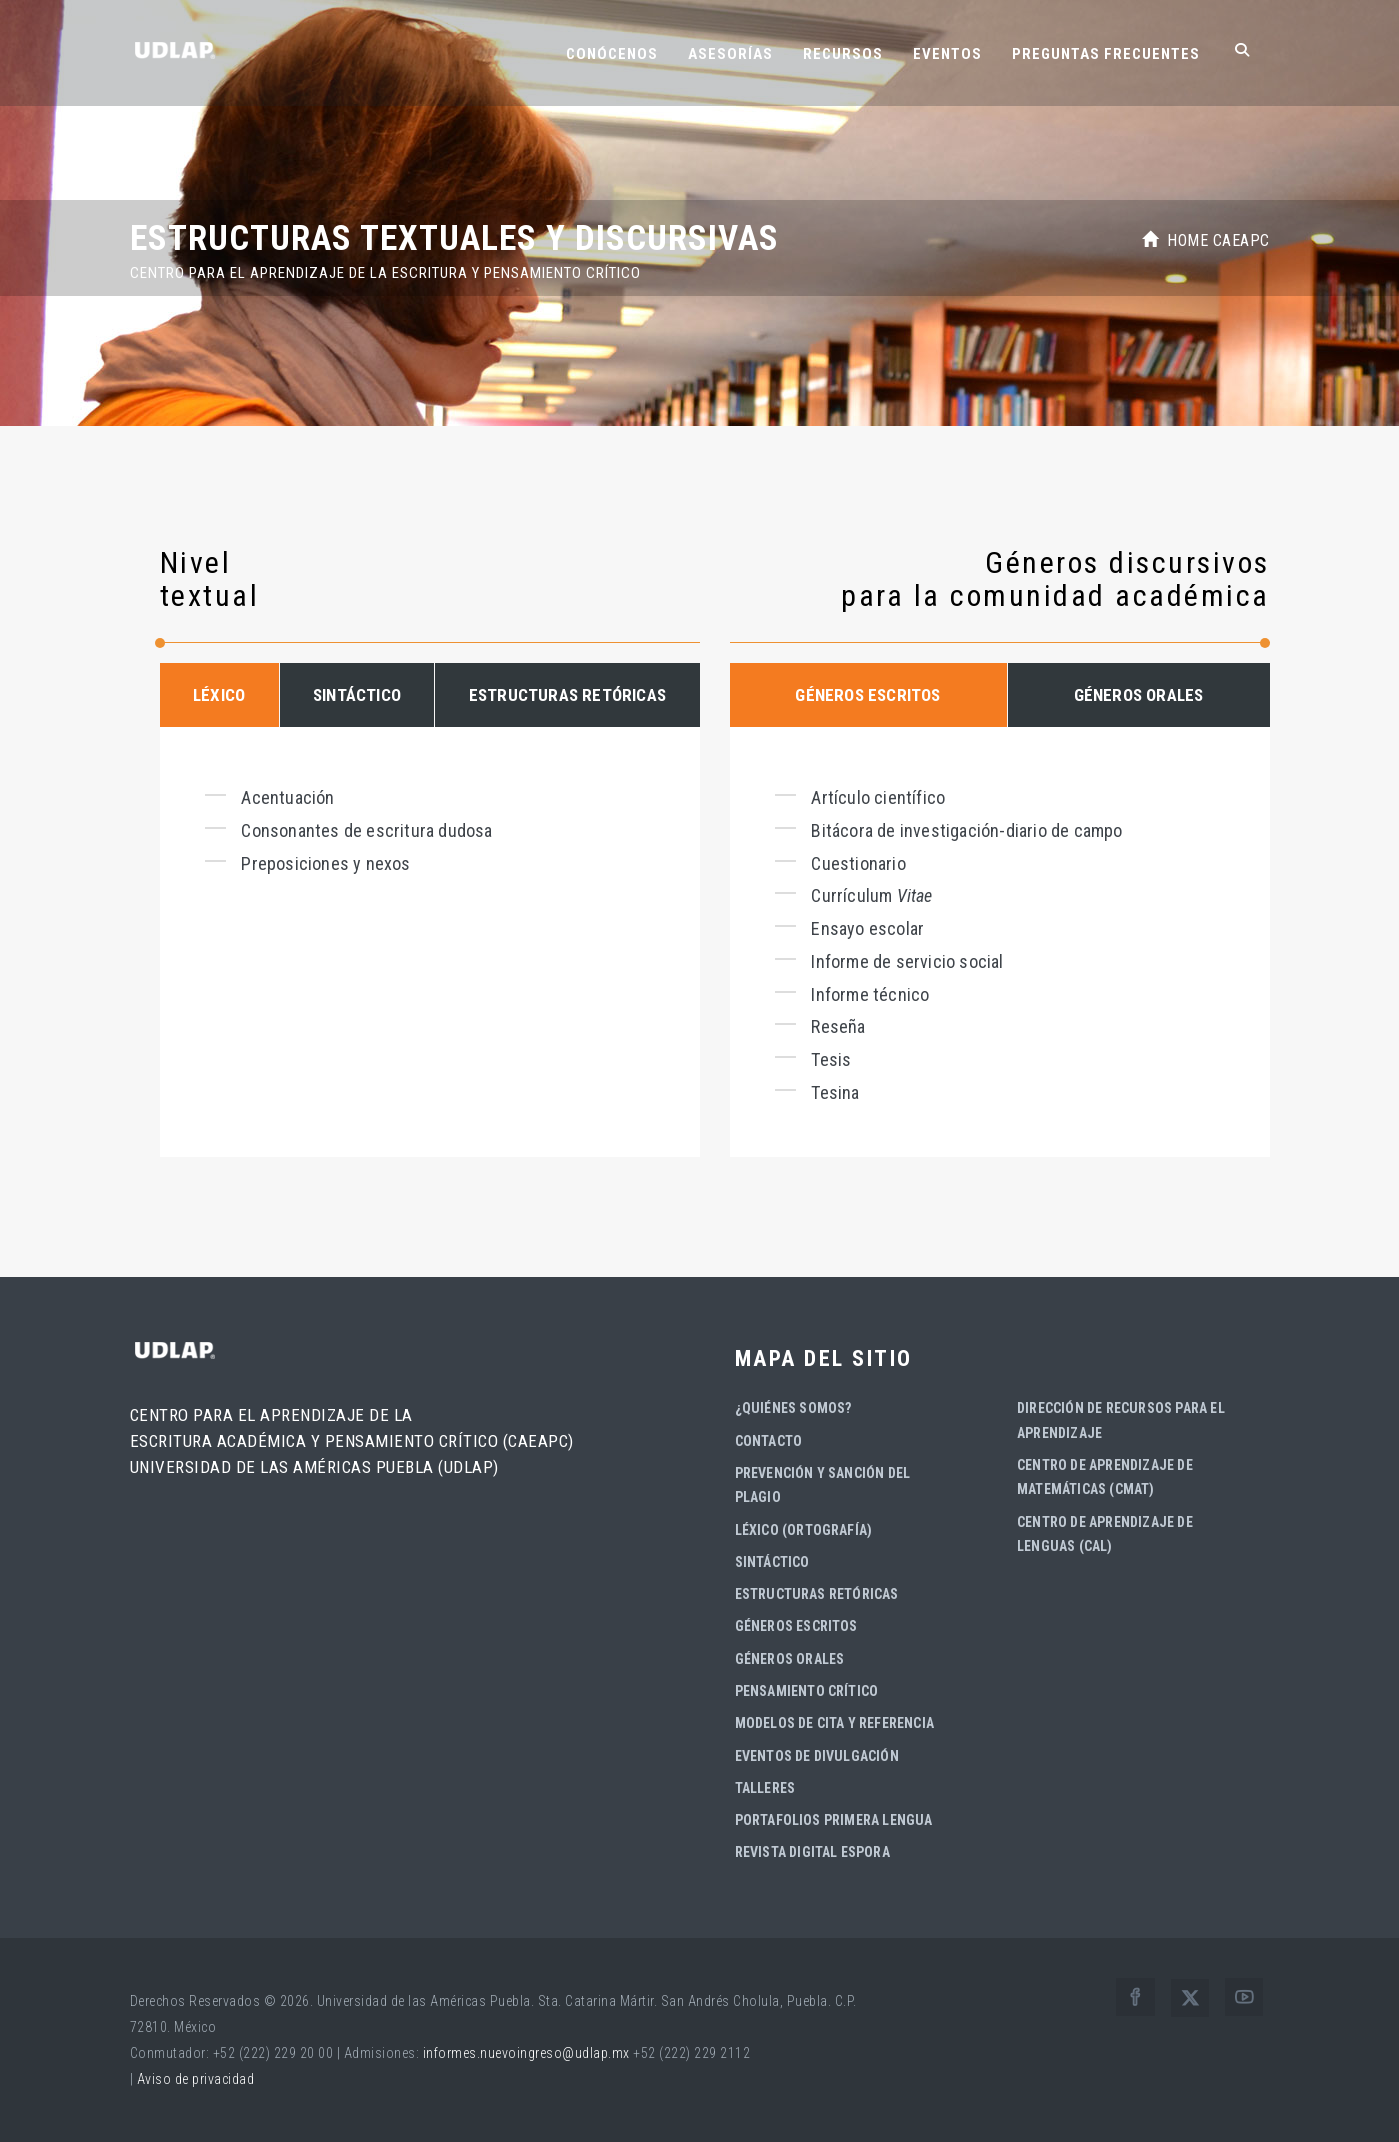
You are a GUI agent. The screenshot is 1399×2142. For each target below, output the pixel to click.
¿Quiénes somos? (793, 1408)
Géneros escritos (796, 1626)
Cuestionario (858, 863)
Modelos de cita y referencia (835, 1723)
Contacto (769, 1441)
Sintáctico (772, 1562)
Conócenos (612, 54)
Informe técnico (870, 994)
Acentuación (287, 797)
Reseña (838, 1026)
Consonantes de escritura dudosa (366, 830)
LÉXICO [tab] (219, 695)
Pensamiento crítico (807, 1691)
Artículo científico (878, 797)
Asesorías (730, 54)
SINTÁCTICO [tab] (357, 695)
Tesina (835, 1092)
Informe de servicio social (907, 961)
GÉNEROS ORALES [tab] (1139, 695)
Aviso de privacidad (196, 2079)
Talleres (765, 1788)
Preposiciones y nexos (325, 863)
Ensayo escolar (867, 928)
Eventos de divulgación (817, 1756)
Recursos (843, 54)
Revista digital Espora (812, 1852)
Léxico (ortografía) (804, 1530)
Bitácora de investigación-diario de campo (966, 830)
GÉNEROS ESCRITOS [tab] (867, 695)
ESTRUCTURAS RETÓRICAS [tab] (567, 695)
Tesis (831, 1059)
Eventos (947, 54)
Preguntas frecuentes (1106, 54)
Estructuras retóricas (817, 1594)
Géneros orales (790, 1659)
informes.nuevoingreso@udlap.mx (526, 2053)
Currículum (871, 895)
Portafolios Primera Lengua (834, 1820)
